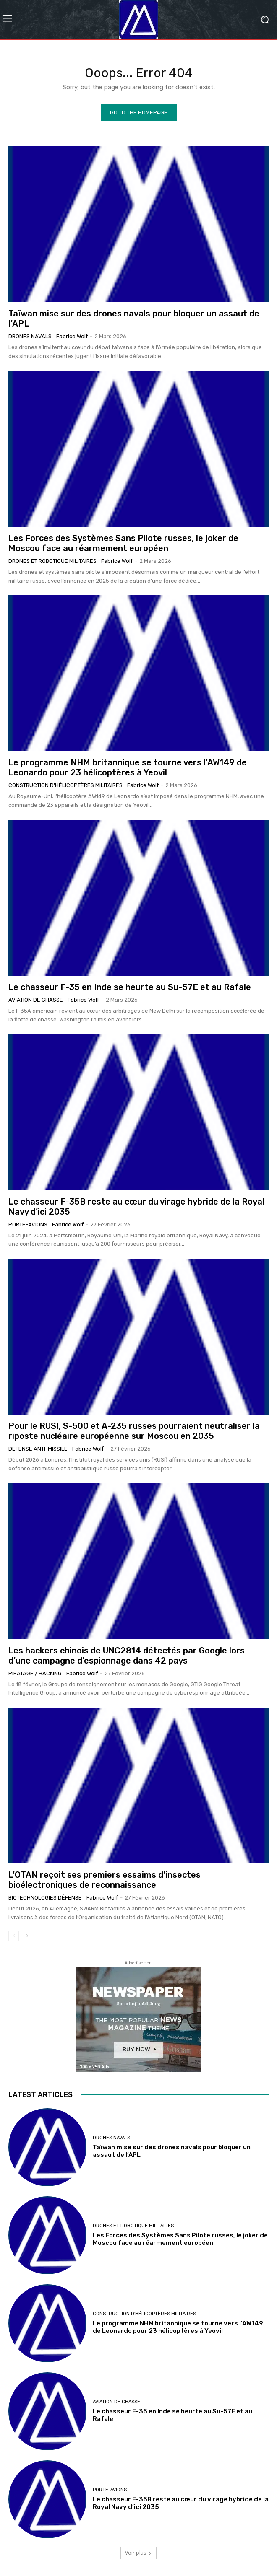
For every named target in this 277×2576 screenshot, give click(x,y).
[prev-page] (13, 1936)
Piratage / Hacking (35, 1673)
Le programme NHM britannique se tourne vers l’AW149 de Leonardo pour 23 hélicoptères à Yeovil (127, 767)
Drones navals (30, 336)
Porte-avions (27, 1224)
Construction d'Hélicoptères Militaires (65, 785)
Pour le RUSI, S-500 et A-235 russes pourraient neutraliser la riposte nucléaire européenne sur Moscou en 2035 (134, 1431)
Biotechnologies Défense (45, 1897)
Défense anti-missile (38, 1448)
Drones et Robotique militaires (52, 561)
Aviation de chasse (35, 1000)
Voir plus (138, 2552)
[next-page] (27, 1936)
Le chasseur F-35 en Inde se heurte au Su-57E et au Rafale (129, 987)
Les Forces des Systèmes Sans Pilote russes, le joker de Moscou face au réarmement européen (123, 543)
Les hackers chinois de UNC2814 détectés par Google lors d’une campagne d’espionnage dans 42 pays (126, 1656)
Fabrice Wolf (72, 336)
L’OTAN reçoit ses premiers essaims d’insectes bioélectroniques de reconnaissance (104, 1880)
